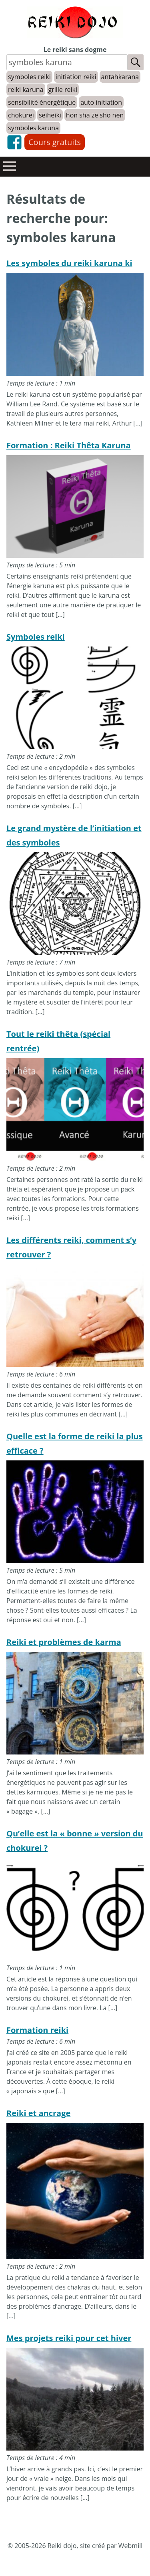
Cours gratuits (54, 142)
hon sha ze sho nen (95, 115)
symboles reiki (29, 76)
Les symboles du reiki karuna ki (69, 263)
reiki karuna (26, 89)
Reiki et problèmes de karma (63, 1642)
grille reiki (63, 89)
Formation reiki (37, 2030)
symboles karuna (33, 127)
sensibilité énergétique (42, 102)
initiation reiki (76, 76)
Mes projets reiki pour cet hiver (68, 2338)
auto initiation (101, 102)
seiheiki (50, 115)
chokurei (21, 115)
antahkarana (120, 76)
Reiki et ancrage (38, 2113)
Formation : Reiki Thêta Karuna (68, 445)
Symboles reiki (35, 636)
